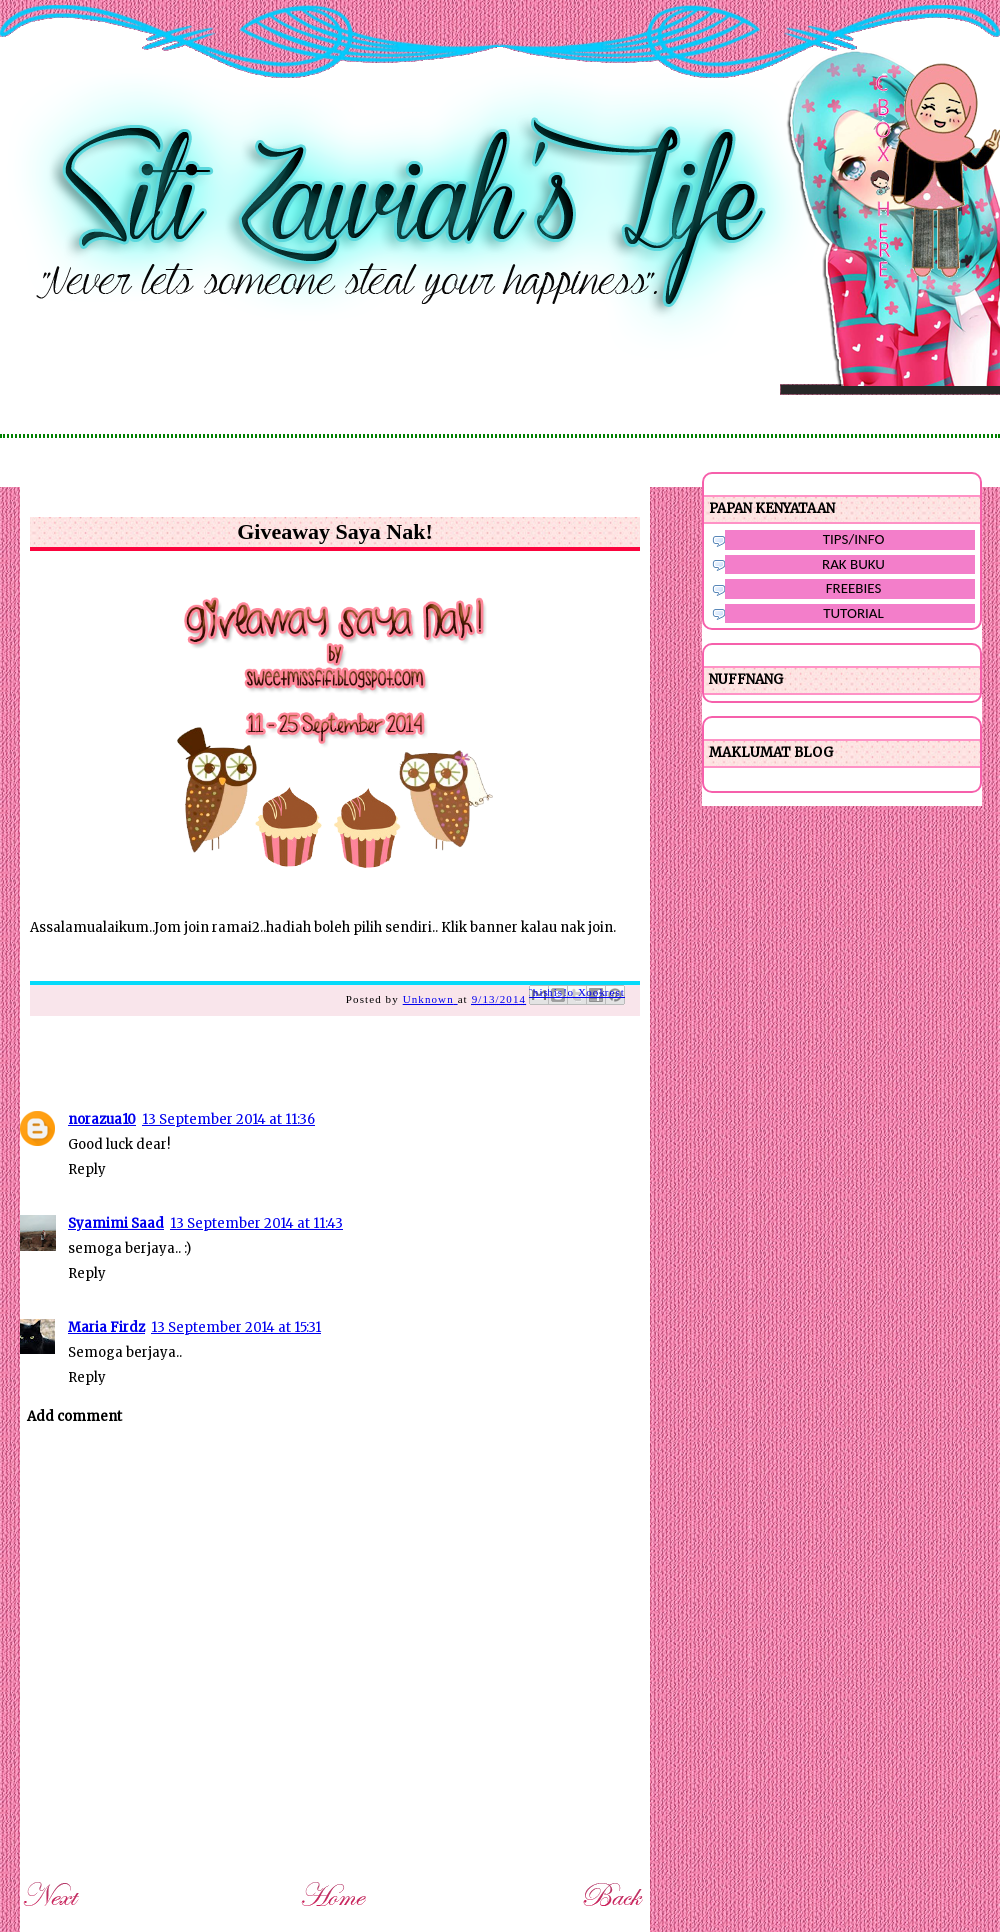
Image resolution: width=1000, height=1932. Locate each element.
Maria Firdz (106, 1327)
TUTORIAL (853, 613)
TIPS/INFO (854, 539)
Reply (87, 1169)
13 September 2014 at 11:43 (256, 1223)
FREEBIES (854, 588)
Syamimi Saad (116, 1223)
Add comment (74, 1416)
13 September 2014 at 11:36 (228, 1119)
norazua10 (102, 1119)
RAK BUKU (853, 564)
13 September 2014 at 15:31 (236, 1327)
